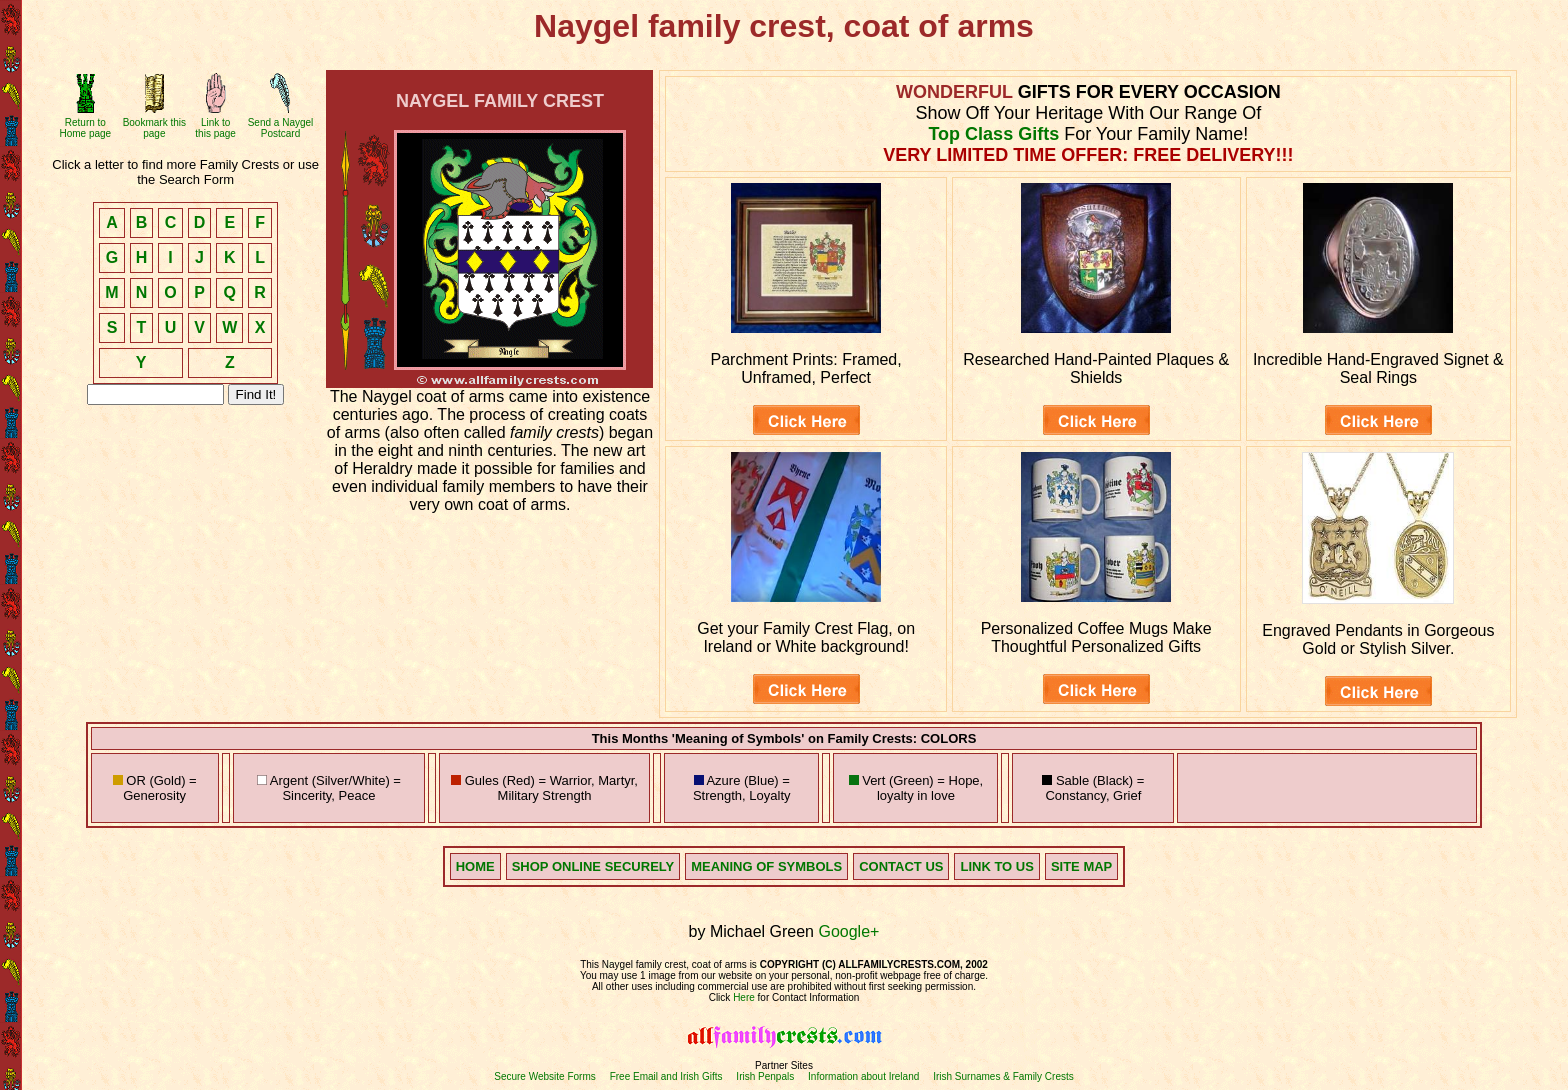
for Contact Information (807, 997)
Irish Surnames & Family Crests (1003, 1076)
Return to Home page (85, 128)
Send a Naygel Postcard (281, 128)
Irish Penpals (765, 1076)
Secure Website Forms (545, 1076)
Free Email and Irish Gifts (666, 1076)
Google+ (848, 931)
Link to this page (215, 128)
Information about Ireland (863, 1076)
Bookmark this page (154, 128)
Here (744, 997)
